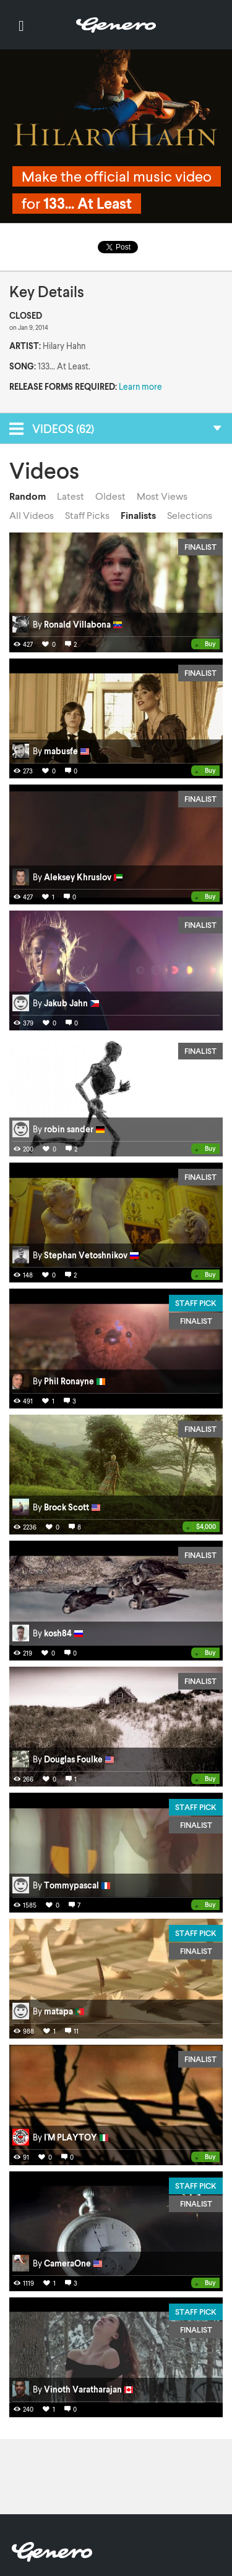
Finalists (138, 515)
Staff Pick (196, 1303)
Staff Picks (87, 515)
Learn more (140, 386)
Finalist (200, 547)
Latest (70, 496)
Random (27, 496)
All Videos (31, 515)
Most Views (162, 496)
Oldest (110, 496)
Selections (189, 515)
